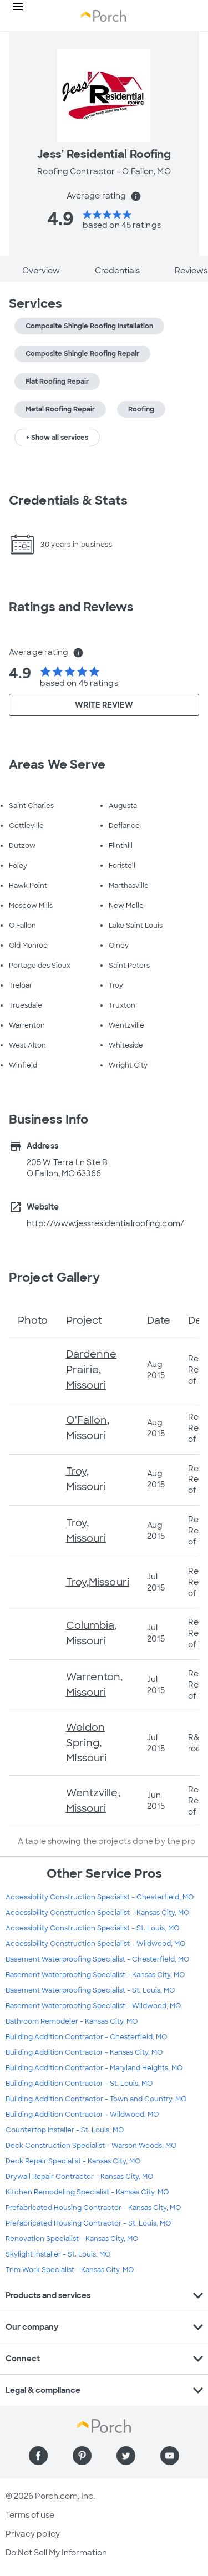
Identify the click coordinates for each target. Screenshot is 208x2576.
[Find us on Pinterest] (82, 2455)
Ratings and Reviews (71, 607)
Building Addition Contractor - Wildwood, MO (82, 2114)
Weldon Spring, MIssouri (86, 1743)
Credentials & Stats (68, 500)
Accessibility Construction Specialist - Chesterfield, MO (100, 1897)
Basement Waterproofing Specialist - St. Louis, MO (90, 1990)
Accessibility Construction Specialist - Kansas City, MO (97, 1912)
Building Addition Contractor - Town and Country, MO (96, 2099)
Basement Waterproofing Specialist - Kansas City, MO (95, 1974)
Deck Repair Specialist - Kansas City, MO (73, 2161)
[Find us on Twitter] (125, 2455)
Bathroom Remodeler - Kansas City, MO (72, 2021)
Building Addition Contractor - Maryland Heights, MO (94, 2068)
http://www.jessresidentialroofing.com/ (105, 1223)
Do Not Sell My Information (56, 2553)
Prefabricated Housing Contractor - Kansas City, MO (93, 2207)
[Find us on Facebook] (38, 2455)
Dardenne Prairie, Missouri (91, 1370)
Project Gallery (54, 1277)
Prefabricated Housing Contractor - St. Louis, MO (88, 2223)
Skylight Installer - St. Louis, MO (58, 2254)
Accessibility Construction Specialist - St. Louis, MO (92, 1928)
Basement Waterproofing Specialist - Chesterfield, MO (97, 1959)
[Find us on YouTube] (169, 2455)
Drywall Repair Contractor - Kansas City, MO (79, 2176)
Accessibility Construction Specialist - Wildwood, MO (95, 1943)
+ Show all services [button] (57, 437)
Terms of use (30, 2515)
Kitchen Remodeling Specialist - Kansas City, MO (87, 2192)
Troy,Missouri (97, 1582)
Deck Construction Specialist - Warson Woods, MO (91, 2145)
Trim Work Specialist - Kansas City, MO (70, 2269)
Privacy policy (33, 2534)
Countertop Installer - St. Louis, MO (65, 2130)
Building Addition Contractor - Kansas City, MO (84, 2052)
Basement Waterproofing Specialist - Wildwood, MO (93, 2005)
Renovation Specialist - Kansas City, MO (72, 2238)
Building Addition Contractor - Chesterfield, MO (86, 2037)
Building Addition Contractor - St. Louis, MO (79, 2083)
